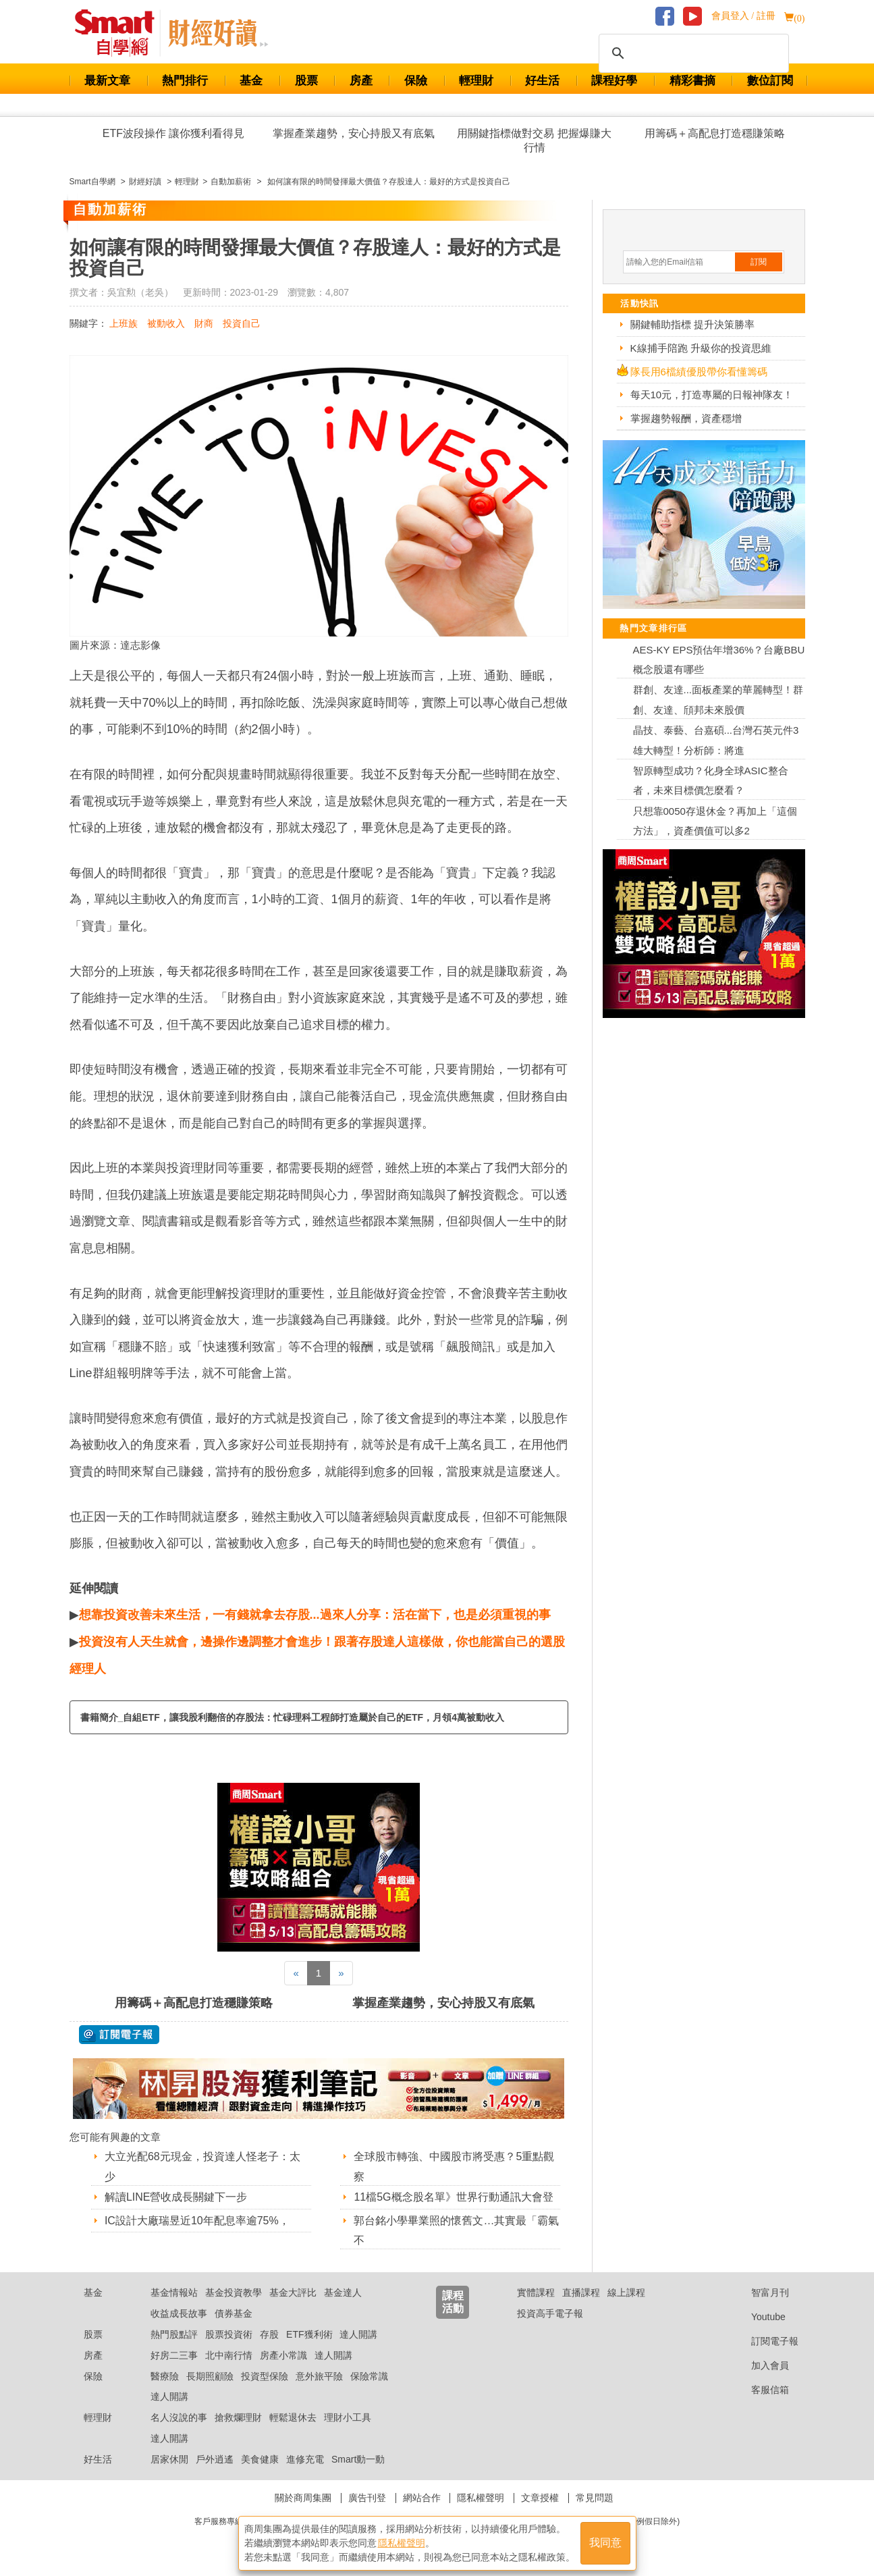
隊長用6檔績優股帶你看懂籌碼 (698, 371)
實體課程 (536, 2292)
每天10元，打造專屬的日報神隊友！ (712, 394)
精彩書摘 (692, 81)
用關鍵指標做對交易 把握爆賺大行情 (534, 140)
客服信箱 (759, 2389)
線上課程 (626, 2292)
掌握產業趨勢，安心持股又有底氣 (354, 133)
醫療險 (165, 2376)
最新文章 (107, 81)
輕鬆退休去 (293, 2417)
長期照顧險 (210, 2376)
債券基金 (233, 2313)
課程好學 (614, 81)
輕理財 (476, 81)
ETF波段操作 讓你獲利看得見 (174, 133)
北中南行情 (228, 2355)
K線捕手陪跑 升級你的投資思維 (700, 348)
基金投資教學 (233, 2292)
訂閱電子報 (764, 2341)
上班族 (123, 323)
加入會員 (759, 2365)
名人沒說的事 (179, 2417)
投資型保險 (264, 2376)
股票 (306, 81)
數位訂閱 (770, 81)
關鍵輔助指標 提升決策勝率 (692, 324)
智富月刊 (759, 2292)
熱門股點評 (174, 2334)
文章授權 (540, 2497)
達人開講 (358, 2334)
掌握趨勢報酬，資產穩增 (686, 418)
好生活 (542, 81)
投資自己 (242, 323)
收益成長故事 (179, 2313)
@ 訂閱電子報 (119, 2034)
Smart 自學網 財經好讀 (218, 33)
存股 (269, 2334)
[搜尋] (691, 53)
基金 (251, 81)
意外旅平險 (319, 2376)
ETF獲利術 (309, 2334)
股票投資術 (228, 2334)
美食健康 (260, 2459)
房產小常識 (283, 2355)
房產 (361, 81)
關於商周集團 (303, 2497)
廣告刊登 (367, 2497)
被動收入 (166, 323)
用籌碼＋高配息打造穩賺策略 (715, 133)
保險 (415, 81)
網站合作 (422, 2497)
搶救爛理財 (238, 2417)
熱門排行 (185, 81)
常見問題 (594, 2497)
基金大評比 (293, 2292)
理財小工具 (347, 2417)
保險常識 (369, 2376)
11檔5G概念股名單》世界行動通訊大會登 (453, 2197)
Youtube (758, 2316)
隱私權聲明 (480, 2497)
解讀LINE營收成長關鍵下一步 (176, 2197)
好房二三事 (174, 2355)
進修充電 (305, 2459)
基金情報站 (174, 2292)
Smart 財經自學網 (120, 33)
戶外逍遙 (215, 2459)
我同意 (605, 2543)
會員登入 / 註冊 (743, 16)
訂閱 (758, 262)
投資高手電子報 (550, 2313)
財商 (203, 323)
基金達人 (343, 2292)
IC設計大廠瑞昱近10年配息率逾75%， (197, 2220)
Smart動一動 (358, 2459)
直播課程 (581, 2292)
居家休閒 (169, 2459)
